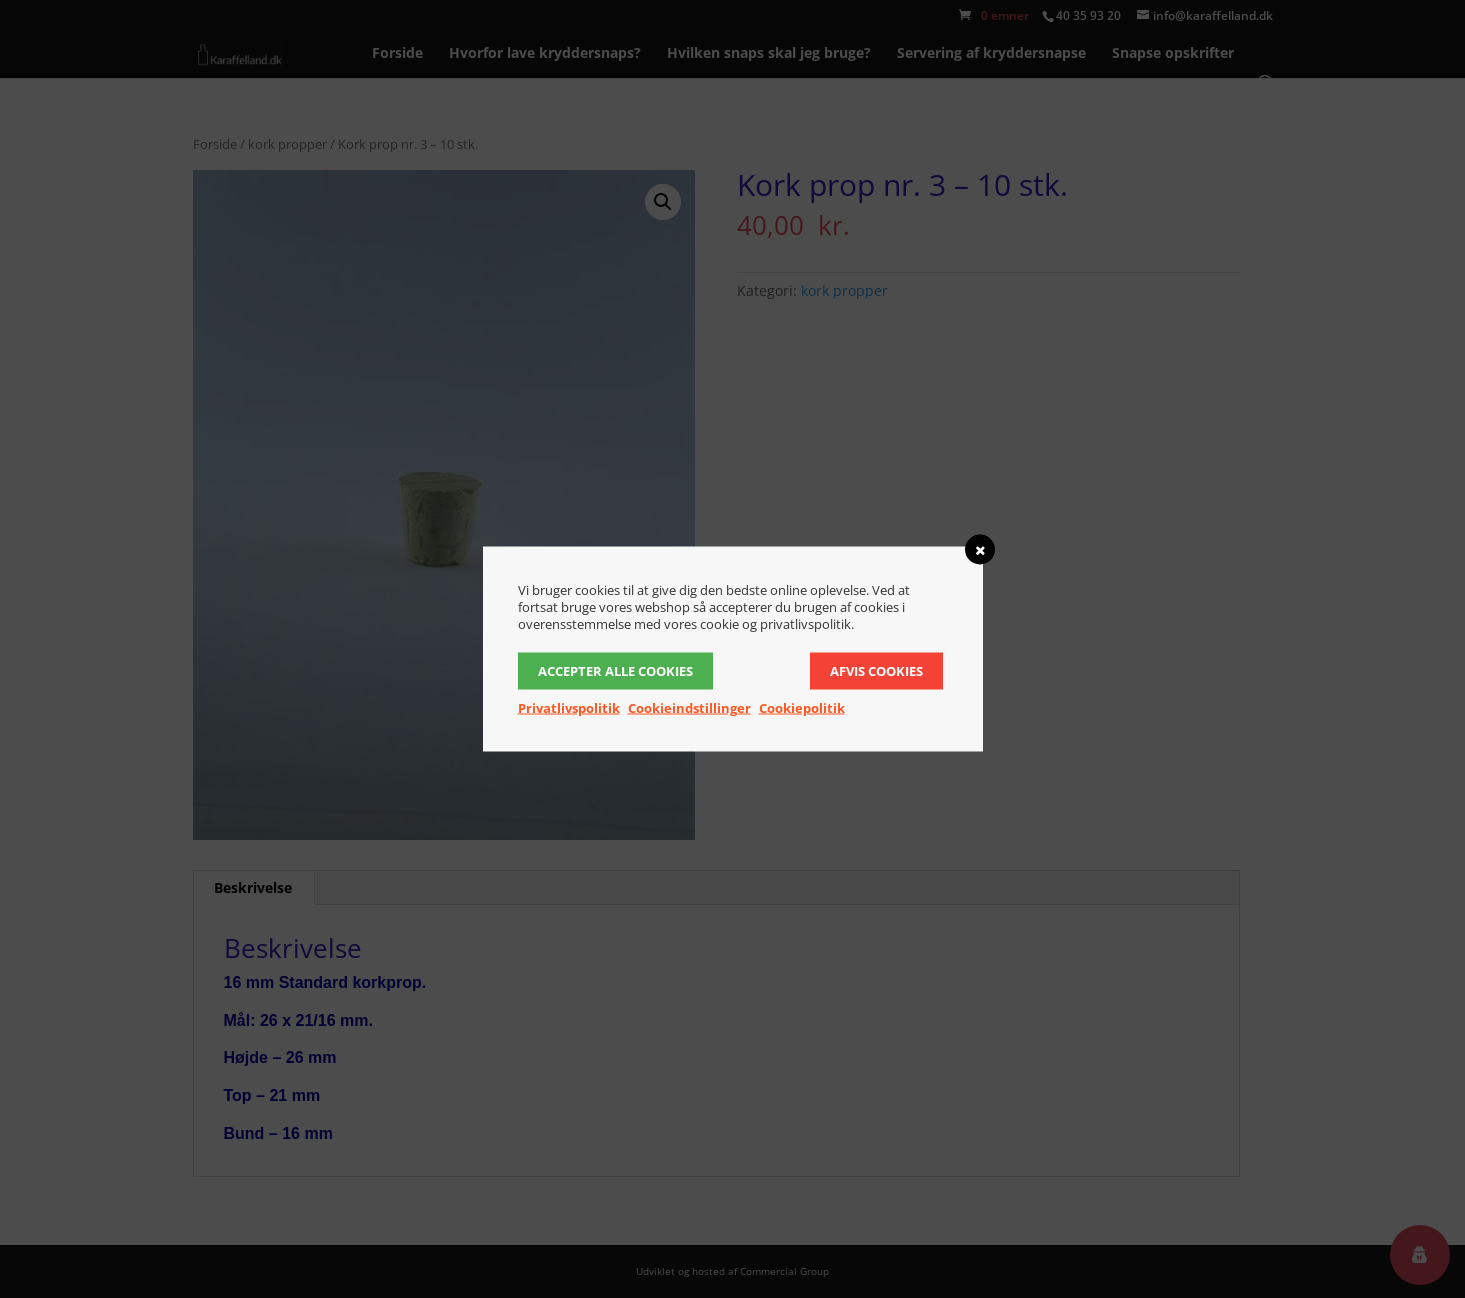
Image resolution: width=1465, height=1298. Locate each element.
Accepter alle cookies (615, 671)
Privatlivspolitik (569, 708)
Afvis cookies (876, 671)
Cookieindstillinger (689, 708)
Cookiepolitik (802, 708)
